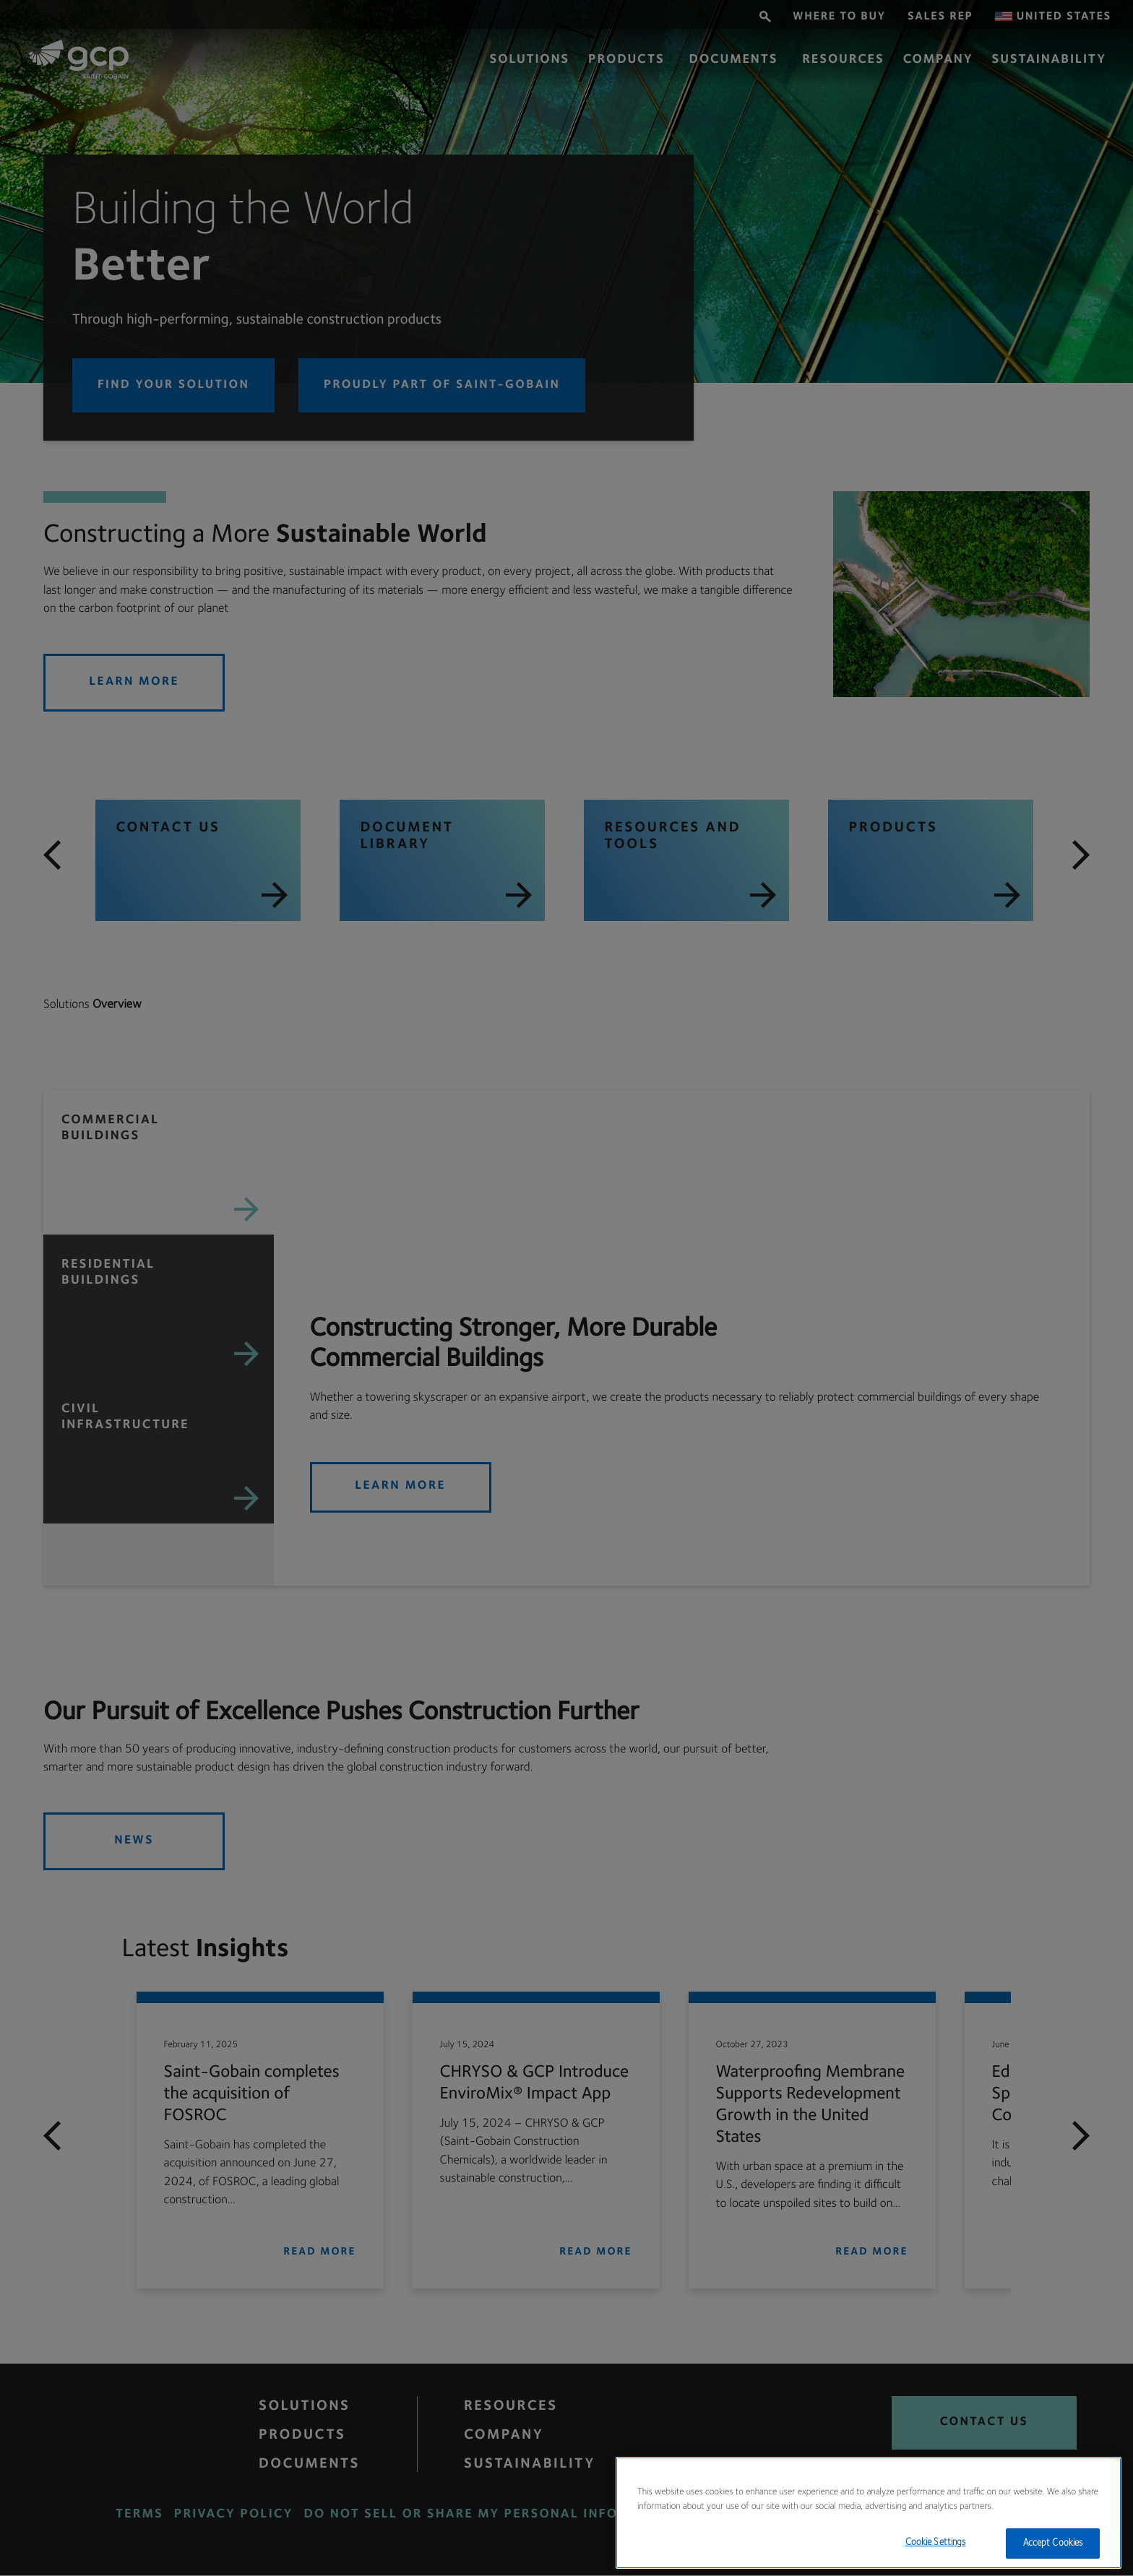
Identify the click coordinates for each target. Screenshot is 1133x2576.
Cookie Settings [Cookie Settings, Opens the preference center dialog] (935, 2542)
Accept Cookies (1053, 2543)
